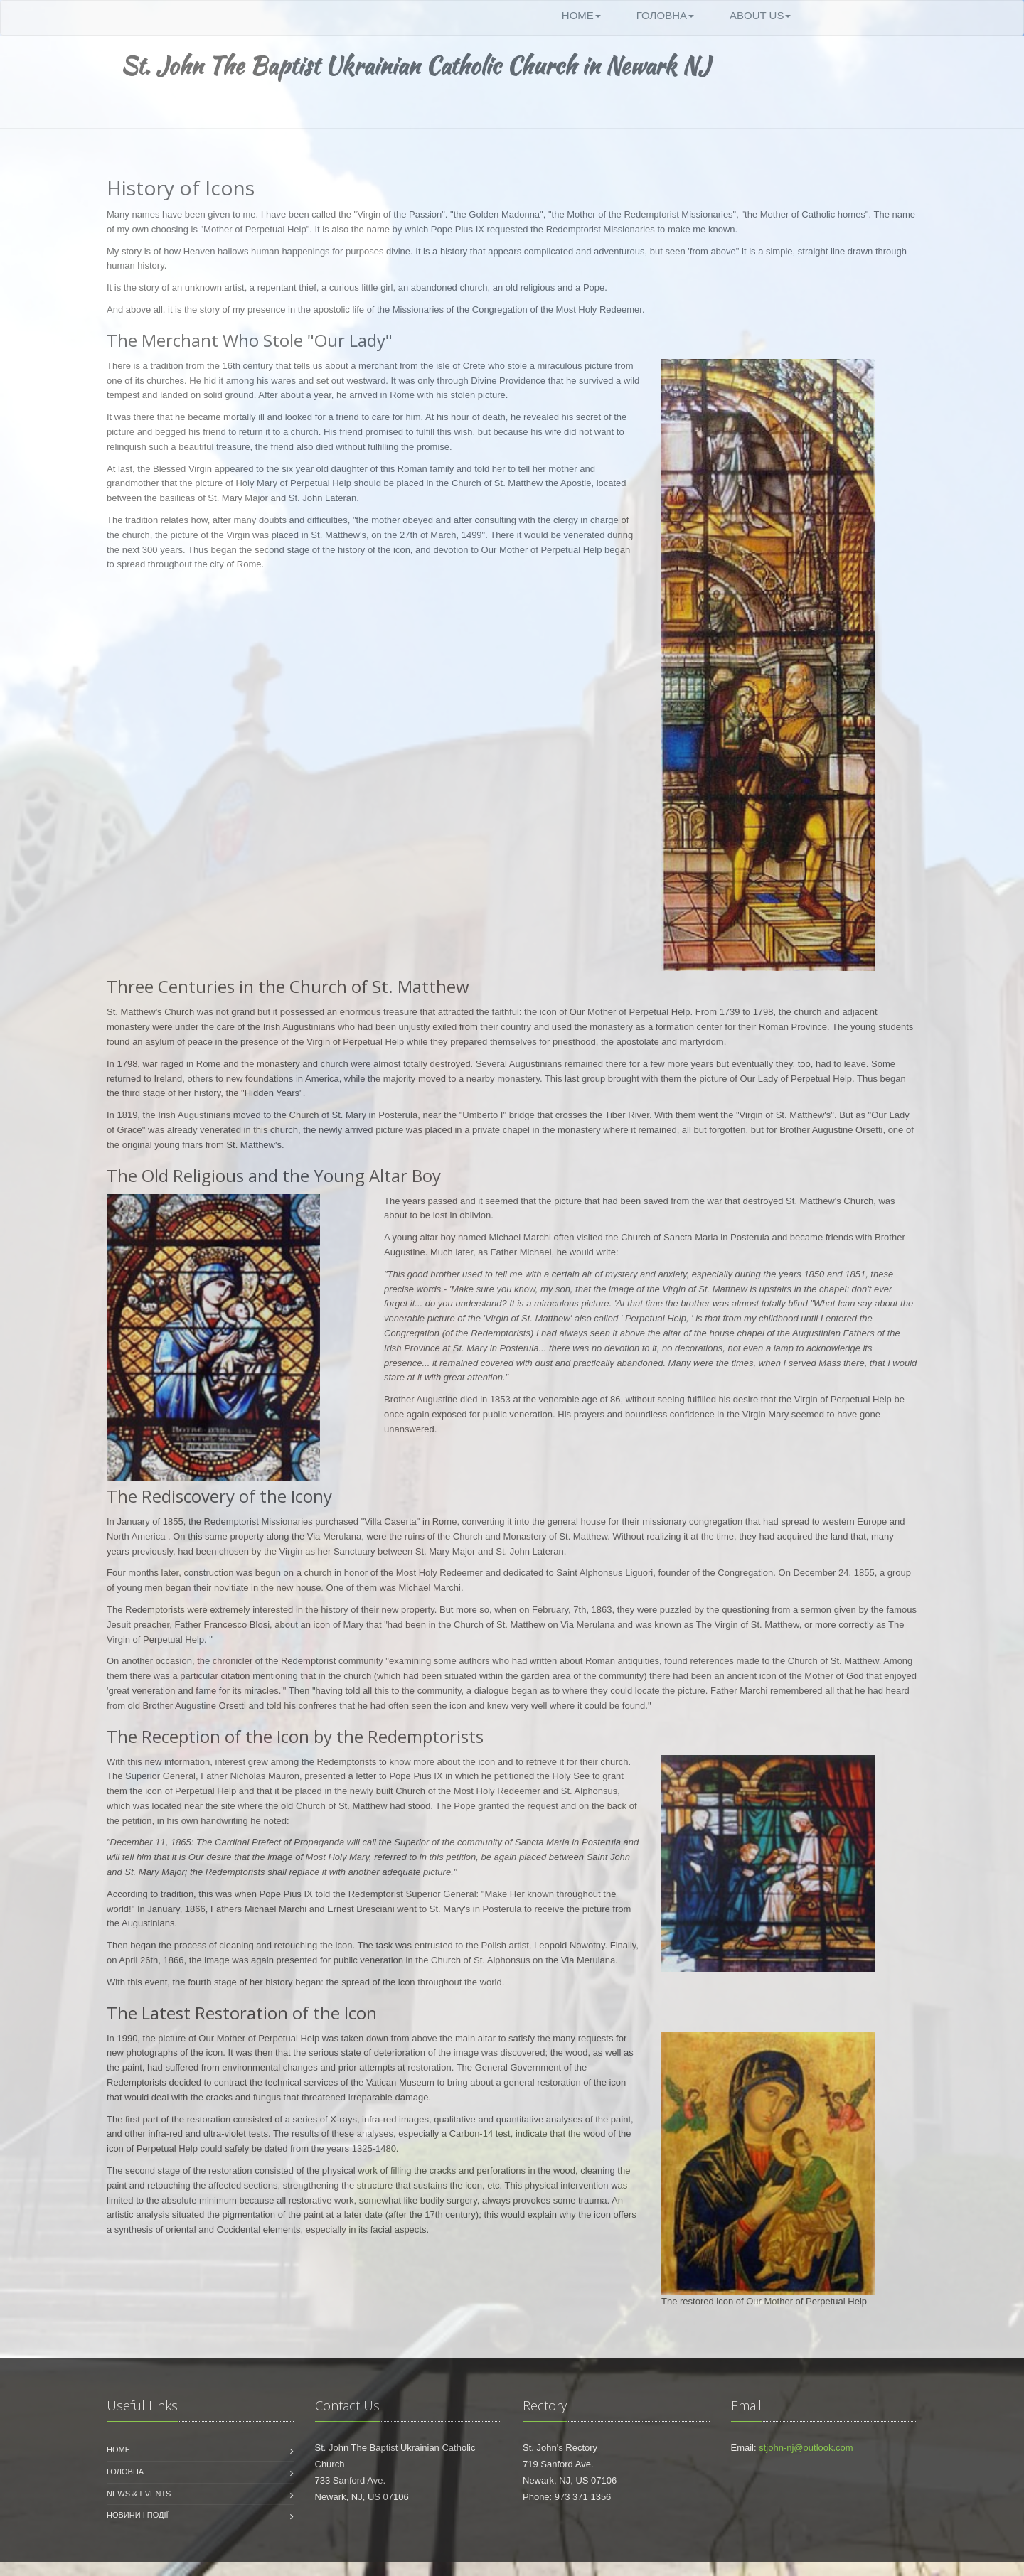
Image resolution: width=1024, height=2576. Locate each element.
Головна (125, 2471)
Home (118, 2449)
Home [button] (581, 15)
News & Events (139, 2493)
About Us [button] (760, 15)
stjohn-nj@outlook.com (806, 2447)
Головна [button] (665, 15)
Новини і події (138, 2515)
